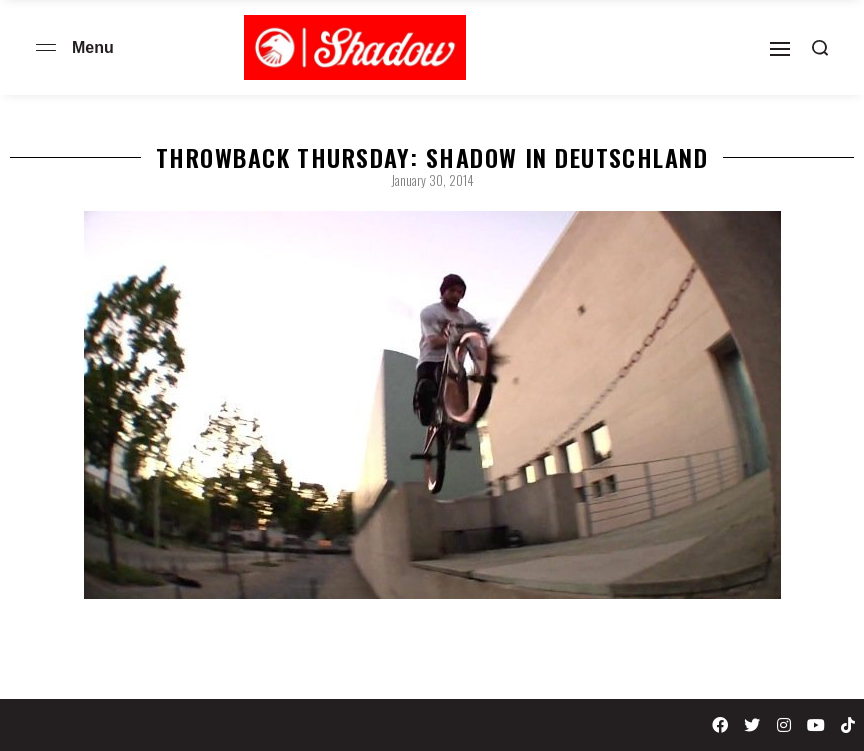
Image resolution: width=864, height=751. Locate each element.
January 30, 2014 (432, 180)
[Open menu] (46, 47)
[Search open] (820, 48)
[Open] (780, 49)
